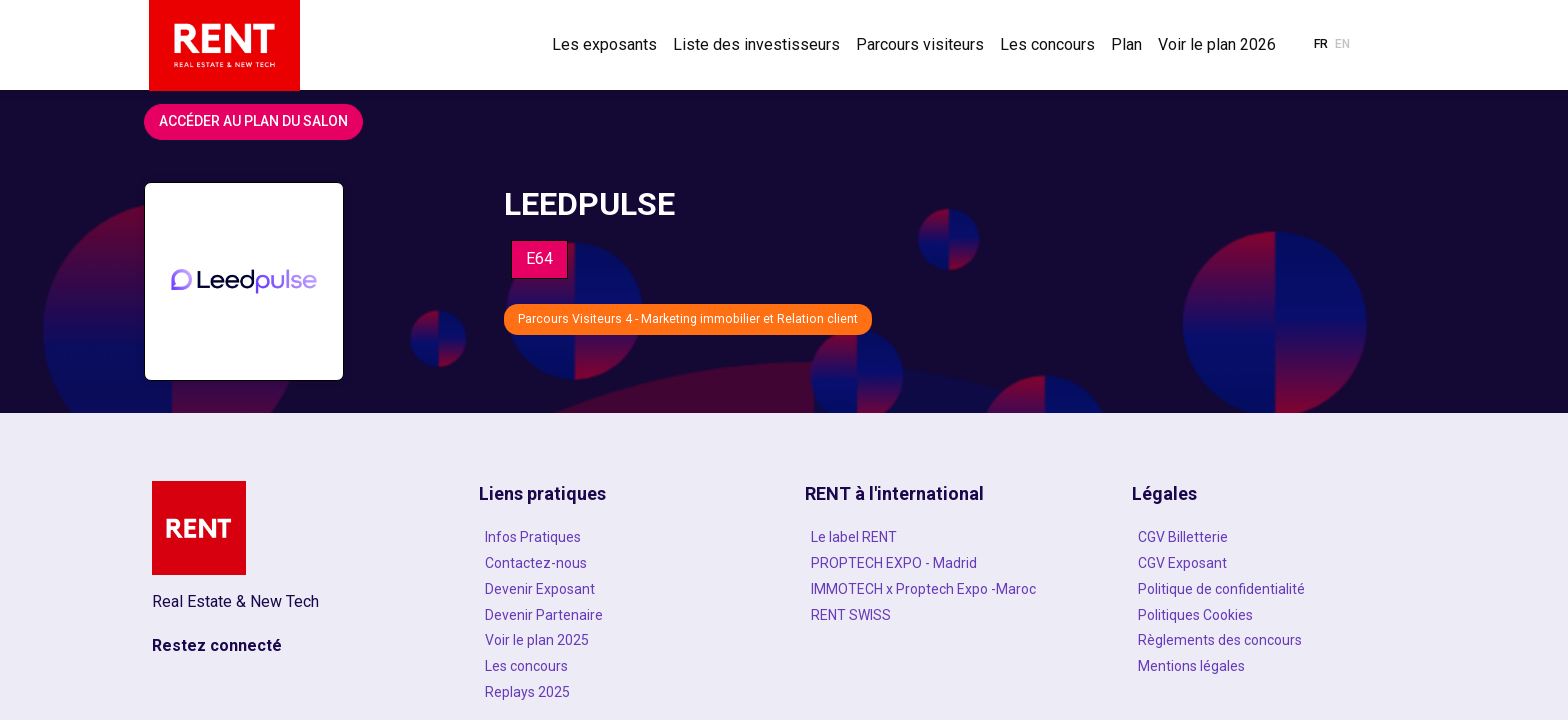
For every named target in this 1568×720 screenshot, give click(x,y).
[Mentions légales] (1274, 666)
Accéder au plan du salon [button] (253, 121)
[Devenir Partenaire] (621, 615)
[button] (1321, 45)
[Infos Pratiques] (621, 537)
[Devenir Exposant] (621, 589)
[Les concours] (621, 666)
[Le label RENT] (947, 537)
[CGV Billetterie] (1274, 537)
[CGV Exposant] (1274, 563)
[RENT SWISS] (947, 615)
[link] (604, 45)
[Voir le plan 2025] (621, 640)
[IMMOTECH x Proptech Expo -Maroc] (947, 589)
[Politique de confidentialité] (1274, 589)
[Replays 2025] (621, 692)
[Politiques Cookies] (1274, 615)
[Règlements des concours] (1274, 640)
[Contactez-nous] (621, 563)
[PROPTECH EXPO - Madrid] (947, 563)
